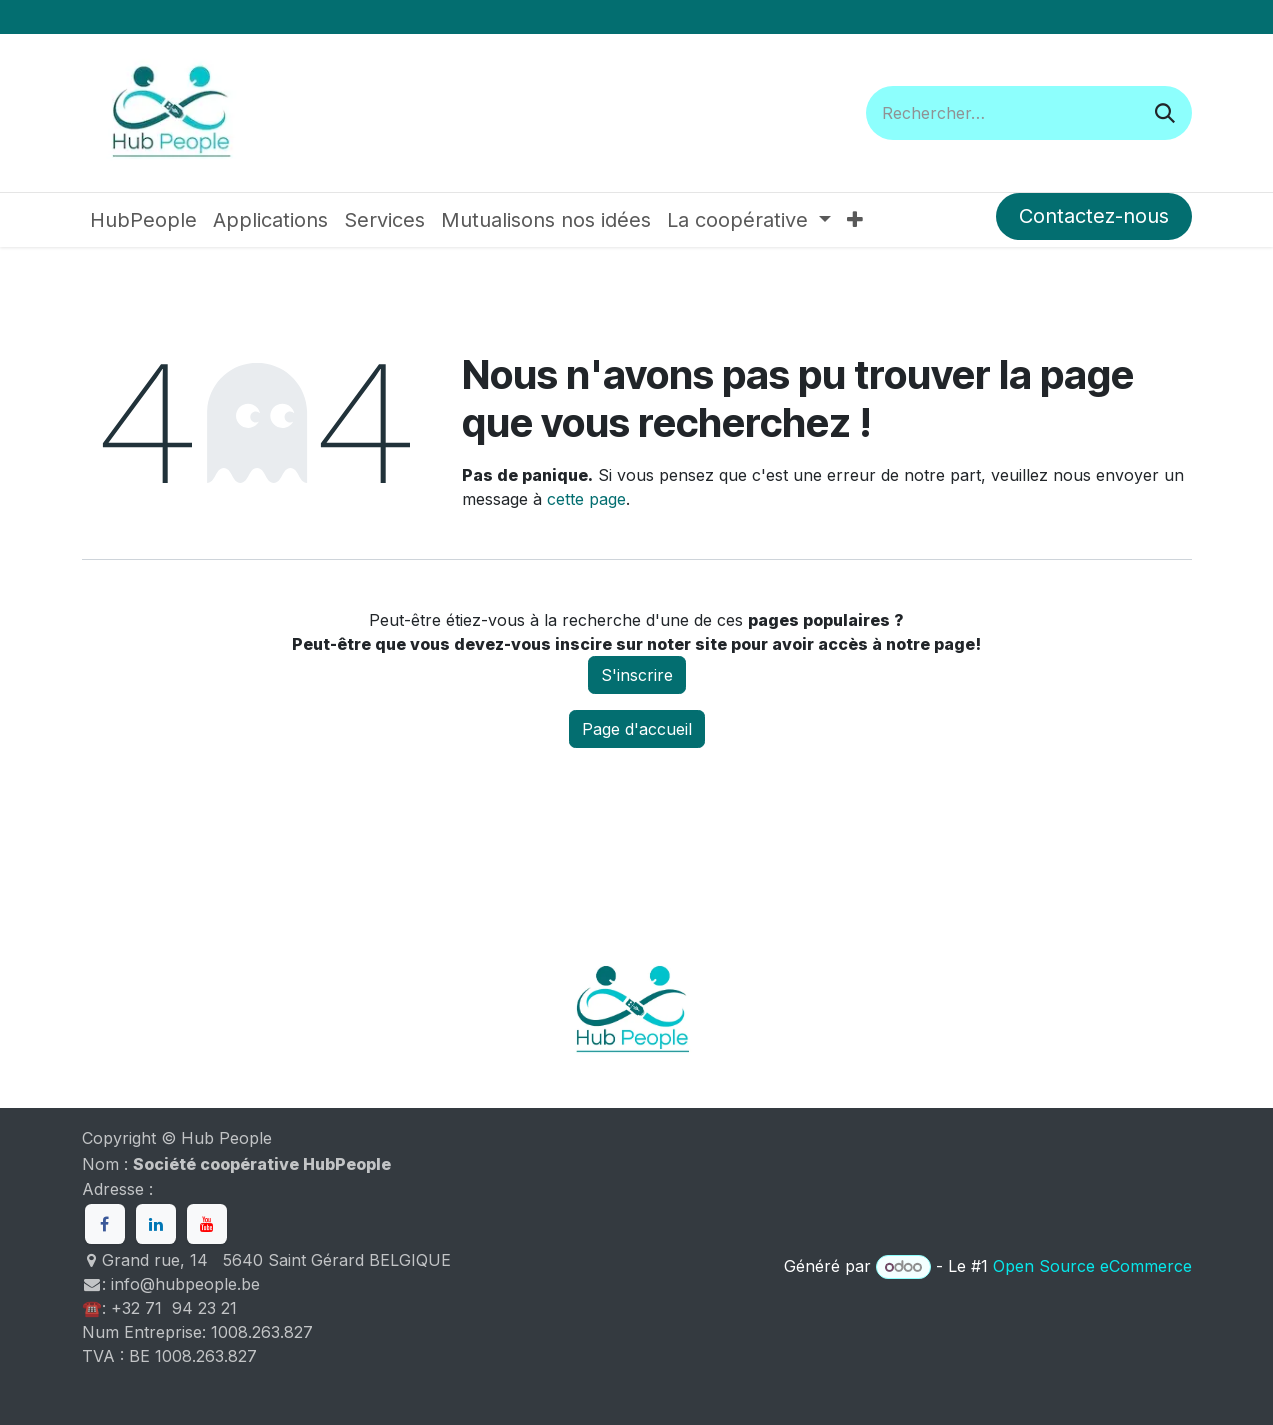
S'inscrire (637, 675)
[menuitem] (143, 220)
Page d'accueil (637, 729)
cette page (586, 499)
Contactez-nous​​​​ (1094, 216)
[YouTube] (207, 1224)
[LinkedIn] (156, 1224)
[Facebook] (105, 1224)
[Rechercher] (1165, 113)
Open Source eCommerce (1092, 1266)
